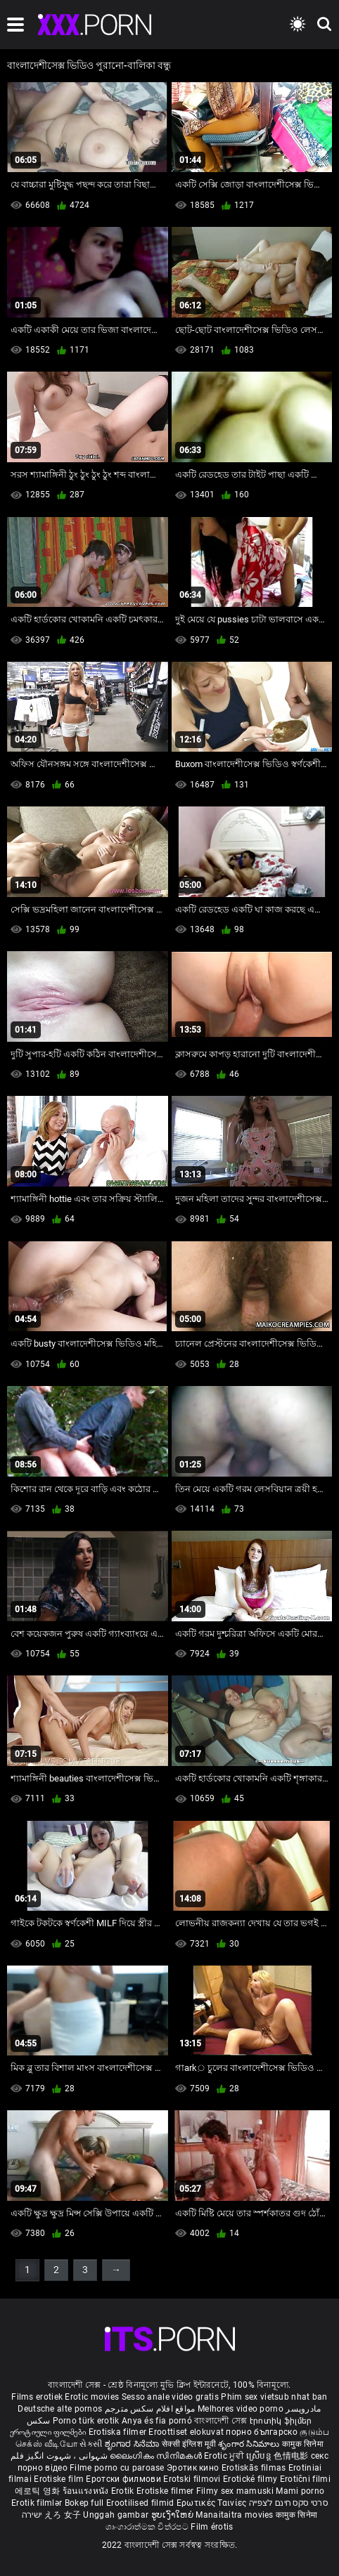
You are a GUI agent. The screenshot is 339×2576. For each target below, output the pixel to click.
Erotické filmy (251, 2479)
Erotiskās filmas (255, 2468)
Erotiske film (60, 2479)
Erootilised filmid (141, 2503)
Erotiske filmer (166, 2491)
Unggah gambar (117, 2515)
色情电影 (292, 2456)
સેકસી (90, 2444)
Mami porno (300, 2491)
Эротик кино (194, 2468)
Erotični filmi (305, 2479)
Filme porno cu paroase (117, 2468)
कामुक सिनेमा (303, 2444)
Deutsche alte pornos (60, 2409)
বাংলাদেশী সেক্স (220, 2421)
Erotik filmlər (38, 2503)
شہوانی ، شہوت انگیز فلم (60, 2456)
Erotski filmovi (193, 2479)
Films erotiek (37, 2397)
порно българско (262, 2432)
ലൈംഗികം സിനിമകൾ (157, 2456)
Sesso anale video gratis (170, 2397)
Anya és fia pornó (157, 2421)
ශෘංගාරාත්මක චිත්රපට (148, 2527)
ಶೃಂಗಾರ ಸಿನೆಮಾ (133, 2444)
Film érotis (212, 2527)
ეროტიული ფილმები (49, 2432)
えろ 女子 (63, 2515)
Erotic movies (93, 2397)
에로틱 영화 (39, 2491)
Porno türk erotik (86, 2421)
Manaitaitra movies (236, 2515)
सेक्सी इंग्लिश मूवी (189, 2444)
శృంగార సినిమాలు (250, 2444)
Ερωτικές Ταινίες (213, 2503)
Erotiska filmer (119, 2432)
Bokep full (84, 2503)
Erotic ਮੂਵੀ (225, 2456)
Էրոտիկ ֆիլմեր (281, 2421)
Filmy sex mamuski (235, 2491)
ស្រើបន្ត (260, 2456)
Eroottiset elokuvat (187, 2432)
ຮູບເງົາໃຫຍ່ (173, 2515)
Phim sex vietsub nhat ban (274, 2397)
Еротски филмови (124, 2479)
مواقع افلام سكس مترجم (150, 2409)
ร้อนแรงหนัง (87, 2491)
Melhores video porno (240, 2409)
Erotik (123, 2491)
